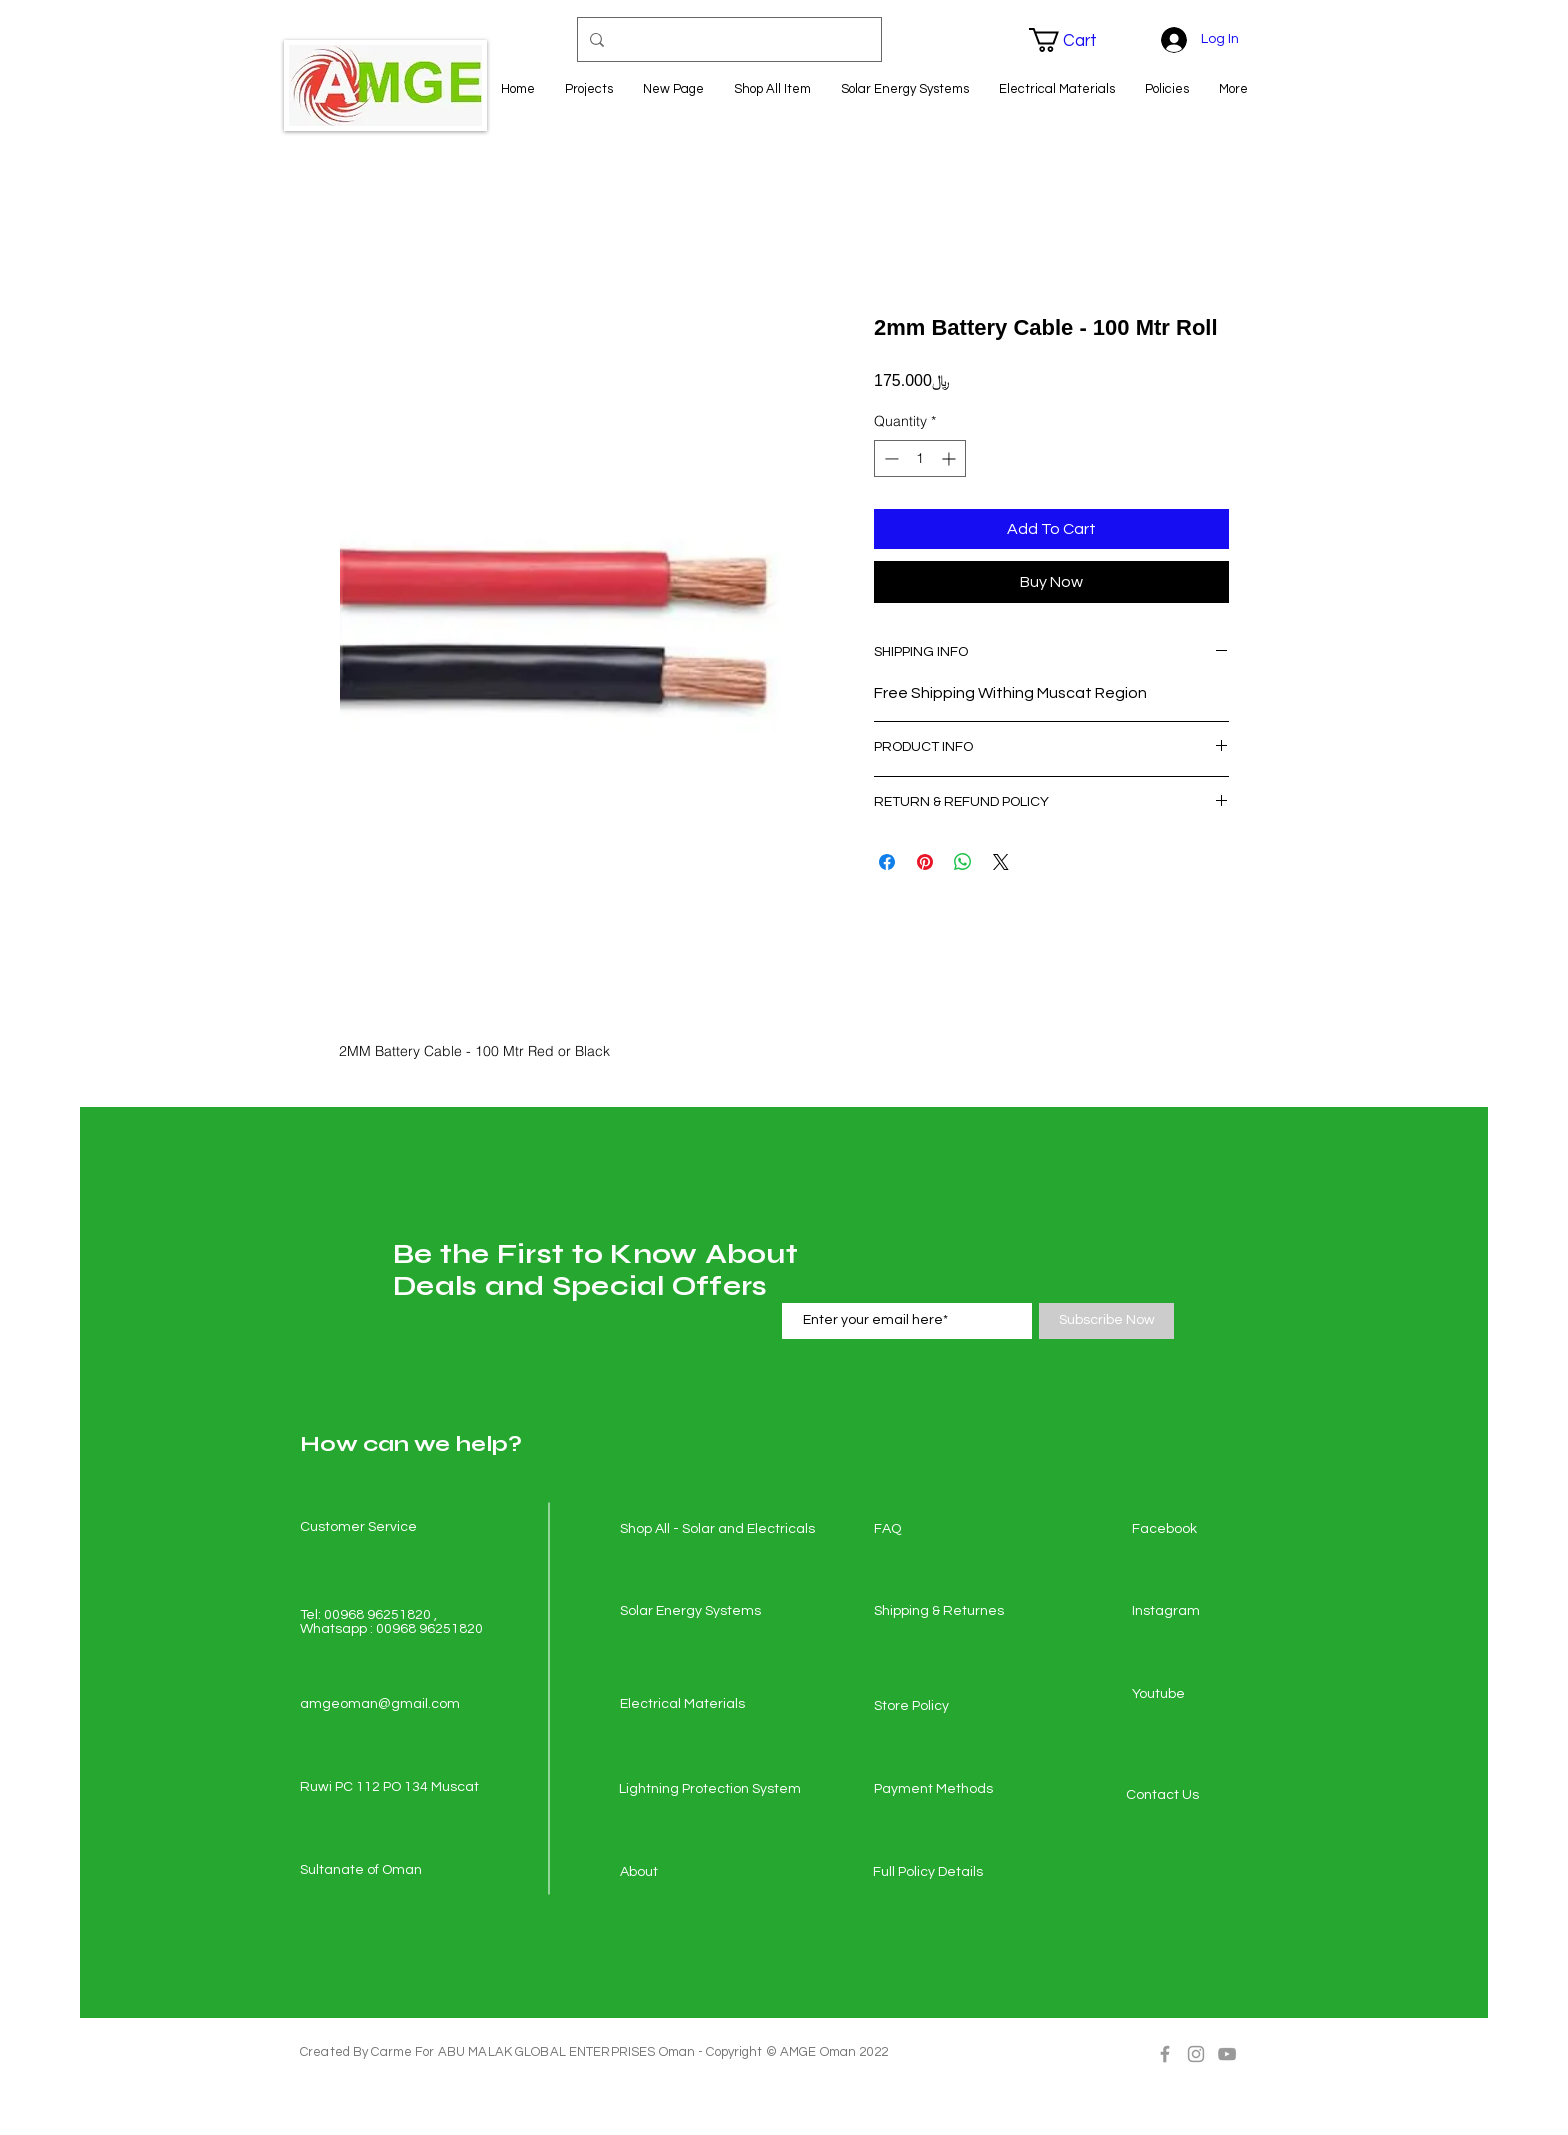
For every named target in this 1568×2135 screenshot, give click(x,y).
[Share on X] (1001, 862)
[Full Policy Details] (944, 1873)
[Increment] (950, 458)
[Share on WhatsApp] (963, 862)
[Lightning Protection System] (710, 1790)
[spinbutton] (920, 458)
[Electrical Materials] (691, 1705)
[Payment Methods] (945, 1790)
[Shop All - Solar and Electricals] (717, 1530)
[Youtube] (1203, 1695)
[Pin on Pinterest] (925, 862)
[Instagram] (1203, 1612)
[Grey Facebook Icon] (1165, 2054)
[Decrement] (889, 458)
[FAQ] (945, 1530)
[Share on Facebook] (887, 862)
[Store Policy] (945, 1707)
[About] (691, 1873)
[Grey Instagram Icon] (1196, 2054)
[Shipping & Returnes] (945, 1612)
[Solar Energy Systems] (691, 1612)
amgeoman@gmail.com (380, 1704)
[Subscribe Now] (1106, 1321)
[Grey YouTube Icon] (1227, 2054)
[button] (1076, 40)
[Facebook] (1203, 1530)
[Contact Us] (1197, 1796)
